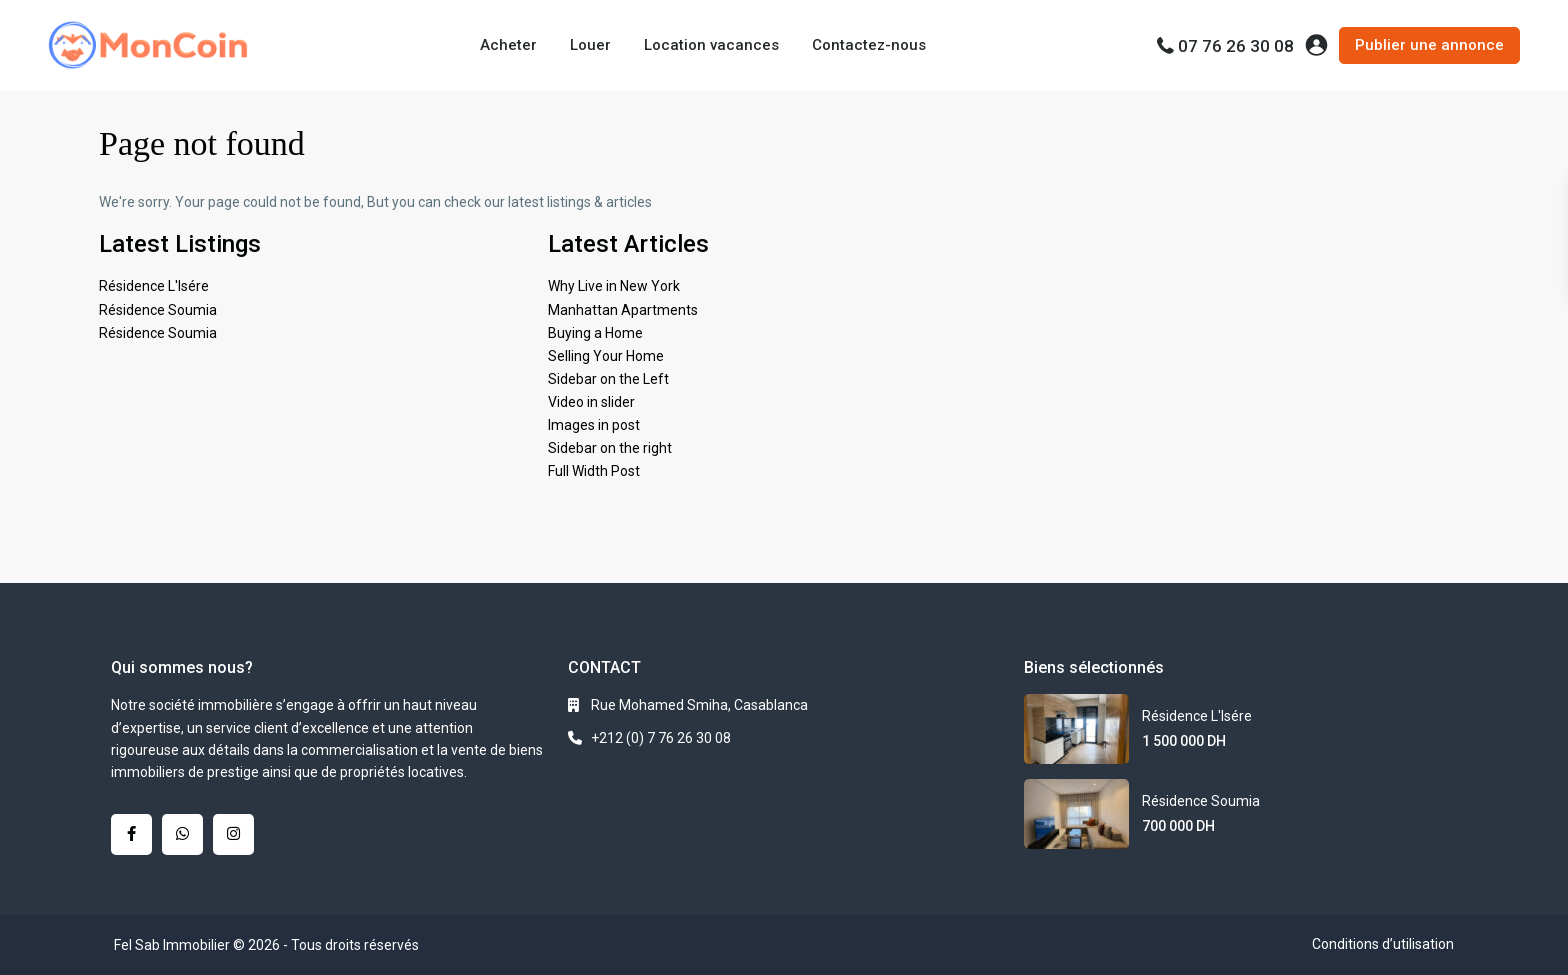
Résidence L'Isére (154, 286)
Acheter (508, 45)
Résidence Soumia (158, 310)
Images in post (594, 425)
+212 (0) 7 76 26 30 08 (661, 738)
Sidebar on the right (610, 448)
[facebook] (131, 834)
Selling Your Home (606, 356)
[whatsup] (182, 834)
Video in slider (591, 402)
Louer (590, 45)
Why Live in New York (614, 286)
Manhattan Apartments (623, 310)
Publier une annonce (1429, 45)
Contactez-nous (869, 45)
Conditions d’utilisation (1383, 944)
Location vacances (711, 45)
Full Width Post (594, 471)
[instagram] (233, 834)
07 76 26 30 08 (1236, 46)
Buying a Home (595, 333)
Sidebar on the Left (608, 379)
